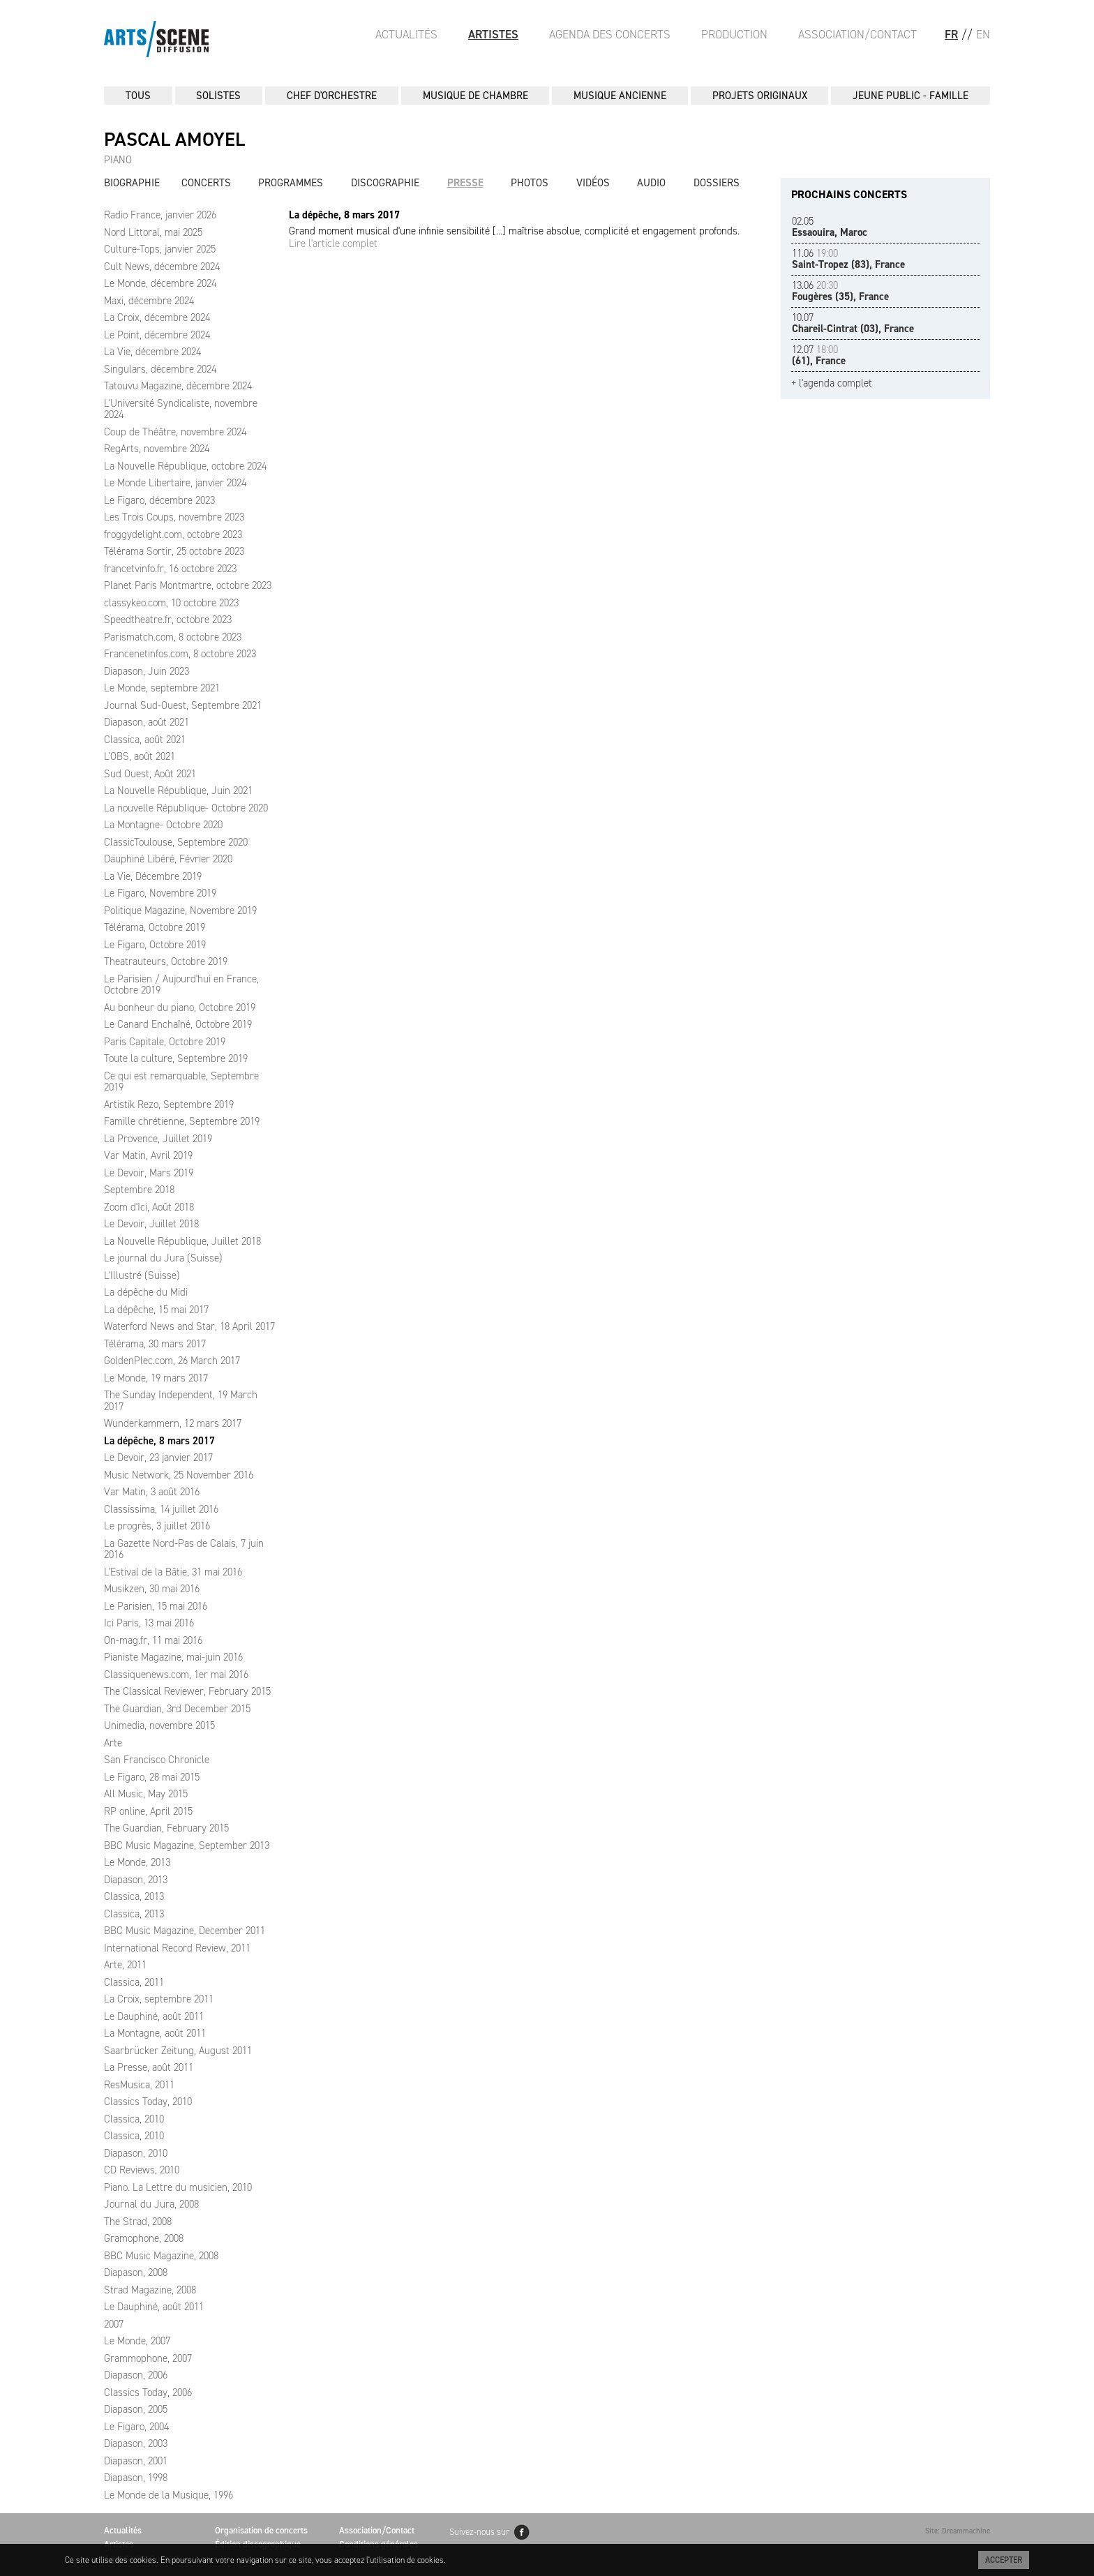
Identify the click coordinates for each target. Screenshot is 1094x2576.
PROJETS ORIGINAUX (759, 96)
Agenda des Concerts (609, 34)
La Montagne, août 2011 (155, 2033)
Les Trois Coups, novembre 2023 (174, 517)
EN (983, 34)
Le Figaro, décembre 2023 (159, 500)
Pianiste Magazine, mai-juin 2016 (173, 1657)
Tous (138, 96)
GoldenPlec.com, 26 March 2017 (172, 1361)
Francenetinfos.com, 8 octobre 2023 (180, 654)
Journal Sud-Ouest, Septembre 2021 (183, 705)
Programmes (290, 183)
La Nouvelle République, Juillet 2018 (182, 1241)
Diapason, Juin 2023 (146, 671)
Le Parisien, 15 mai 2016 (155, 1606)
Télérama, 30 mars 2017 (155, 1344)
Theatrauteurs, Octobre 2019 (165, 961)
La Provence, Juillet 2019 (158, 1139)
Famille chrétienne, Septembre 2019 (182, 1121)
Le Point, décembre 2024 (157, 335)
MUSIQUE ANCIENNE (620, 96)
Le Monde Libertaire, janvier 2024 (175, 483)
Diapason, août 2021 (146, 722)
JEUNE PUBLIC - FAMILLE (910, 96)
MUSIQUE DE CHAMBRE (475, 96)
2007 (113, 2324)
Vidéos (593, 183)
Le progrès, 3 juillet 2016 (157, 1526)
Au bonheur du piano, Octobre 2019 (179, 1007)
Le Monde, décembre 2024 (160, 283)
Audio (651, 183)
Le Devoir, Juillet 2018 (151, 1224)
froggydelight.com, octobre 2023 (173, 534)
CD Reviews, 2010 (141, 2170)
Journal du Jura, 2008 (151, 2204)
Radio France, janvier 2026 (160, 215)
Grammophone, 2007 (148, 2358)
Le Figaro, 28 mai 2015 (152, 1777)
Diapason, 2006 (135, 2375)
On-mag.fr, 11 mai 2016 (153, 1640)
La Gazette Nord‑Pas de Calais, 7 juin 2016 (184, 1549)
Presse (465, 183)
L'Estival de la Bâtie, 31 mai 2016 (173, 1572)
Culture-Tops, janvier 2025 (160, 249)
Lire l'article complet (333, 243)
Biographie (132, 183)
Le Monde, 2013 (137, 1862)
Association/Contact (857, 34)
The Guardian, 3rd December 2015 (177, 1709)
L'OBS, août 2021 (139, 756)
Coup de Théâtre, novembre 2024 (175, 432)
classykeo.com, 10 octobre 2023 (171, 603)
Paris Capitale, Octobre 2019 (164, 1042)
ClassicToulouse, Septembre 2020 (176, 842)
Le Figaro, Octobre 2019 (155, 945)
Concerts (206, 183)
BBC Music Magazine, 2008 (161, 2256)
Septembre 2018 (139, 1190)
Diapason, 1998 (135, 2478)
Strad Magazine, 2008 (150, 2290)
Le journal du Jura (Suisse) (163, 1258)
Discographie (385, 183)
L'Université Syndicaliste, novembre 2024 (180, 409)
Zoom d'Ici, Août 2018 (149, 1207)
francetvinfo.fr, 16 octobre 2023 (170, 569)
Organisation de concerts (261, 2530)
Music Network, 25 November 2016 (178, 1475)
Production (734, 34)
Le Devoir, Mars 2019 (148, 1173)
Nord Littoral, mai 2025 (153, 232)
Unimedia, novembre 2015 (159, 1725)
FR (951, 34)
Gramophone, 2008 (143, 2238)
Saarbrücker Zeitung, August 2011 (178, 2051)
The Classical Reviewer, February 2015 (187, 1691)
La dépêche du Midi (146, 1292)
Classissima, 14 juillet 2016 (161, 1509)
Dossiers (717, 183)
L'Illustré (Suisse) (142, 1275)
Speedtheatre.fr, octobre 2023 (168, 620)
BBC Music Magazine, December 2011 (184, 1931)
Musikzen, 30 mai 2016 (152, 1589)
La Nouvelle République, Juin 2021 (178, 790)
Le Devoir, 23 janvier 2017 (158, 1458)
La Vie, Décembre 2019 (153, 876)
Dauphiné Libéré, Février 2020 (168, 859)
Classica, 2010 (134, 2119)
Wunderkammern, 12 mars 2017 (172, 1423)
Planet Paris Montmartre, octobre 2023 (187, 585)
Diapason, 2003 (135, 2443)
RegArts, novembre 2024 (156, 449)
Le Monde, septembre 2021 (162, 688)
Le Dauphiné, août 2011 (154, 2016)
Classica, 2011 (134, 1982)
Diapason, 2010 (135, 2153)
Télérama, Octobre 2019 (154, 927)
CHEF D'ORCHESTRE (332, 96)
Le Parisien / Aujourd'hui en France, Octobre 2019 (181, 985)
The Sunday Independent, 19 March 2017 (180, 1401)
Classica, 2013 (134, 1896)
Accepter (1003, 2560)
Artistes (493, 34)
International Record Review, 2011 (177, 1948)
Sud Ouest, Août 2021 (150, 774)
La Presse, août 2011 (148, 2067)
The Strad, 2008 (138, 2222)
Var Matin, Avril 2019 (148, 1155)
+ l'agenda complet (831, 383)
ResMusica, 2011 (139, 2085)
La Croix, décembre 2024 (157, 317)
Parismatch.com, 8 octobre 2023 (172, 637)
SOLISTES (218, 96)
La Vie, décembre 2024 (152, 352)
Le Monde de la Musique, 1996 (168, 2495)
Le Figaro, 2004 (136, 2427)
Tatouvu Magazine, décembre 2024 (178, 386)
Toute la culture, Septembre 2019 (176, 1058)
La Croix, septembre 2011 (158, 1999)
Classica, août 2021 (145, 740)
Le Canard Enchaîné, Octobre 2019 (178, 1024)
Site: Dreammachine (957, 2531)
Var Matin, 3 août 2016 (152, 1492)
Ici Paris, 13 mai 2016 (149, 1623)
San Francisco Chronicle (156, 1760)
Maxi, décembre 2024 (149, 301)
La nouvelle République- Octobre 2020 (186, 808)
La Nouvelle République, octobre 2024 (185, 466)
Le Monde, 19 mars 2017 (156, 1378)
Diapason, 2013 (135, 1880)
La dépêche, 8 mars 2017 (159, 1441)
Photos (529, 183)
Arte (113, 1743)
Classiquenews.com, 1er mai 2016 (176, 1675)
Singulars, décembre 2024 (160, 369)
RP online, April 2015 (148, 1811)
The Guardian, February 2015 (166, 1828)
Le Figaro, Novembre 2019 (160, 893)
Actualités (406, 34)
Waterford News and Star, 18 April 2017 (189, 1326)
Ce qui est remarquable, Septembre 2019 (181, 1082)
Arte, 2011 (125, 1965)
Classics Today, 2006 (148, 2392)
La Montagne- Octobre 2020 (163, 825)
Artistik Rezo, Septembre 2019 (169, 1104)
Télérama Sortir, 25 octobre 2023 (174, 551)
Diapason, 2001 (135, 2461)
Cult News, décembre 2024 (162, 267)
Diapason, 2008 (135, 2272)
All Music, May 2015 (146, 1794)
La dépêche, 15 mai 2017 (156, 1310)
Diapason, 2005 (135, 2409)
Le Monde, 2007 (137, 2341)
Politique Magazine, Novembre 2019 (180, 911)
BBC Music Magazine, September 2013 (186, 1845)
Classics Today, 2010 (148, 2102)
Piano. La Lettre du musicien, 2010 (178, 2187)
